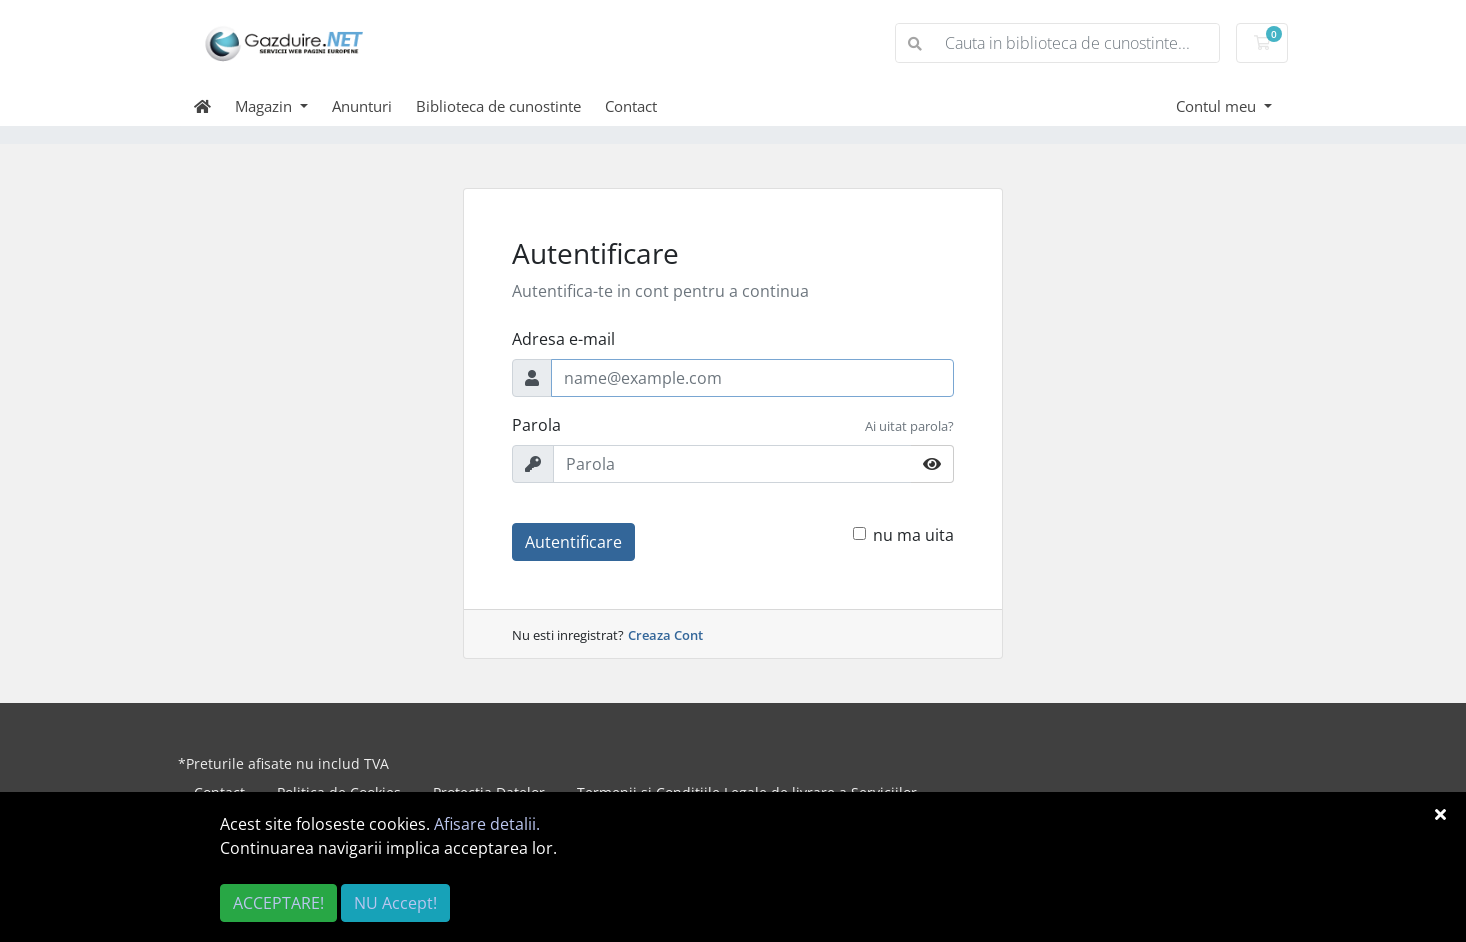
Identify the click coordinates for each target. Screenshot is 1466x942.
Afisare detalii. (487, 824)
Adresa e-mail (563, 339)
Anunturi (362, 106)
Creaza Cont (665, 635)
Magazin (265, 106)
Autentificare (573, 542)
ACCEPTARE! (278, 903)
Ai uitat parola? (909, 426)
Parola (536, 425)
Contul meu (1218, 106)
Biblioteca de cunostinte (498, 106)
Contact (631, 106)
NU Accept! (395, 903)
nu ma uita (913, 535)
